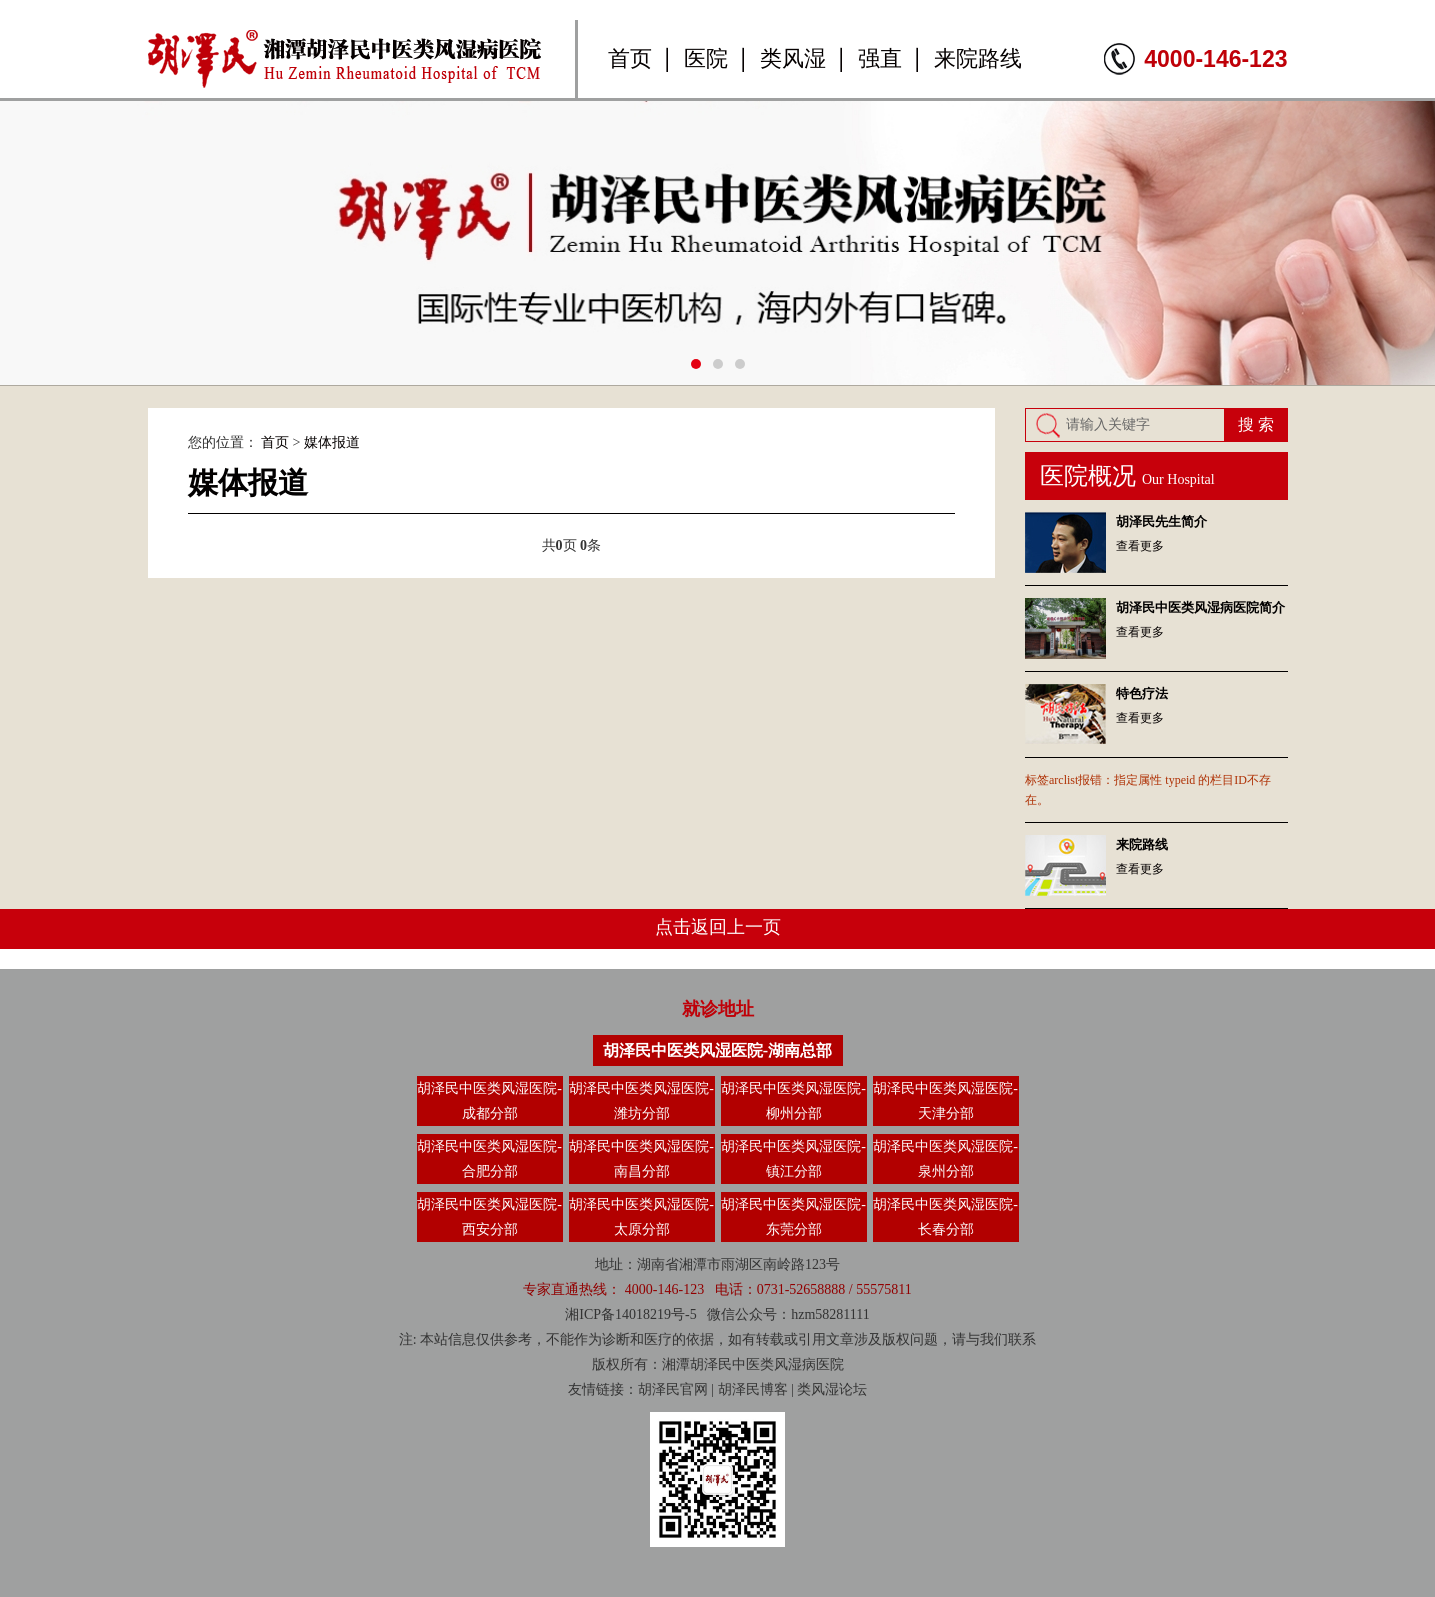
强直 (880, 58)
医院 (706, 58)
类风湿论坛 (832, 1389)
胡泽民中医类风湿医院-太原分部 (641, 1217)
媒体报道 (332, 442)
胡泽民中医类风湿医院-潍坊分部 (641, 1101)
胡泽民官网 (673, 1389)
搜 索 (1256, 424)
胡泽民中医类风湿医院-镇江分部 (793, 1159)
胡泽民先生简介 (1161, 521)
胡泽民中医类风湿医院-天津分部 (945, 1101)
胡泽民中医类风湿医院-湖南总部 (717, 1050)
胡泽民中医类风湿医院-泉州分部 (945, 1159)
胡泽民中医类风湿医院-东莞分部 (793, 1217)
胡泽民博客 (753, 1389)
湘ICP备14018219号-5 (630, 1314)
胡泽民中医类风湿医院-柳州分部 (793, 1101)
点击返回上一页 (718, 927)
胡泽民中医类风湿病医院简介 (1200, 607)
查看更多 (1140, 546)
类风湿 (793, 58)
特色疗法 (1142, 693)
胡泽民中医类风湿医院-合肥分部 (489, 1159)
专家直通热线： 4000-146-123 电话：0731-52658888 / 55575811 (717, 1289)
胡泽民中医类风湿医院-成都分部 (489, 1101)
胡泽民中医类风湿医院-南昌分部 (641, 1159)
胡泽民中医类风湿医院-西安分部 (489, 1217)
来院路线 (978, 58)
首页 (630, 58)
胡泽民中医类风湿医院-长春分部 (945, 1217)
